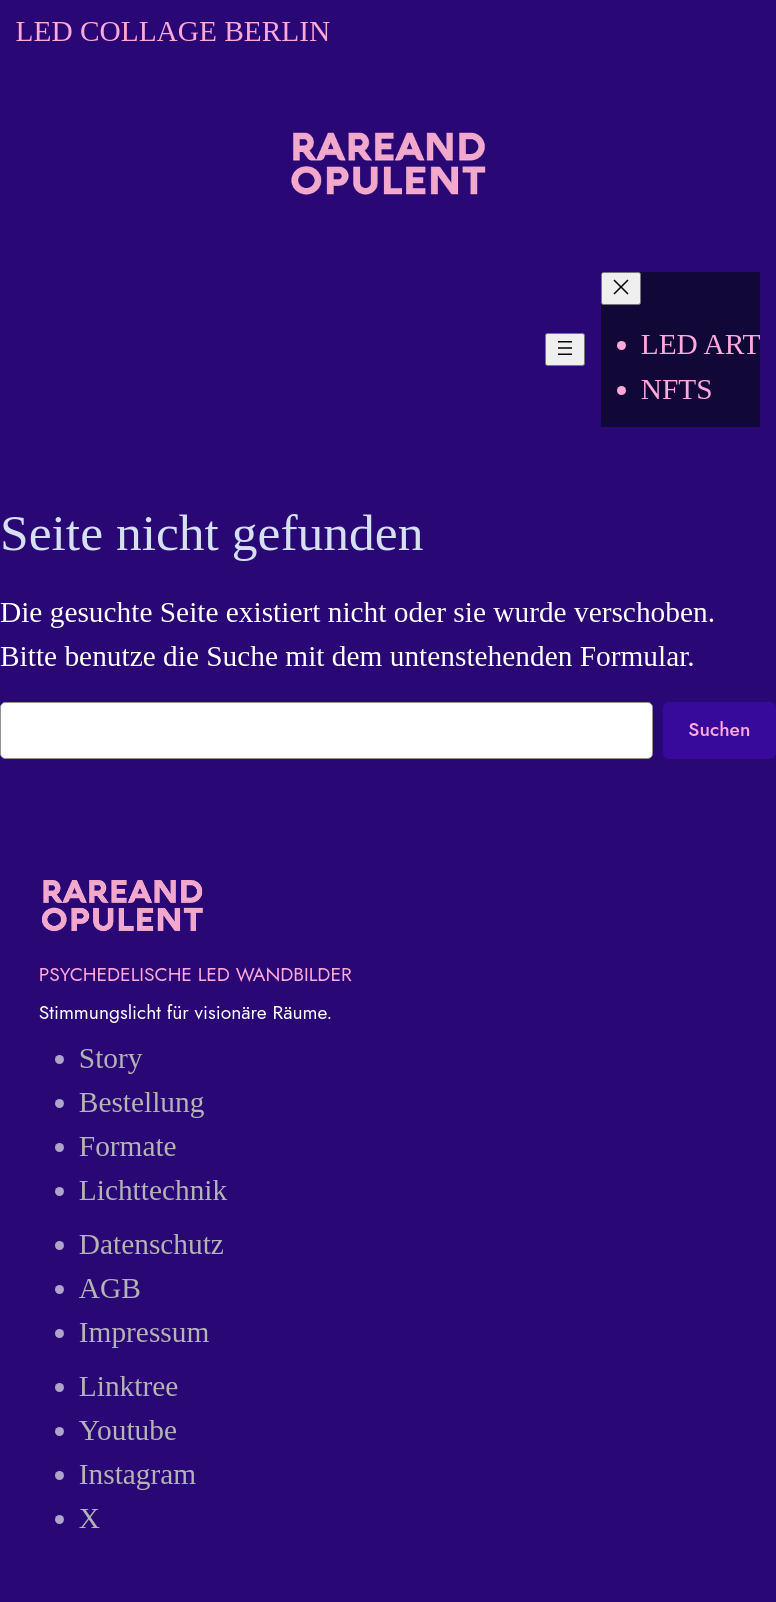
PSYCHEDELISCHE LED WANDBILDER (195, 974)
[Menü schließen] (621, 288)
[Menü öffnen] (565, 349)
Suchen (719, 729)
